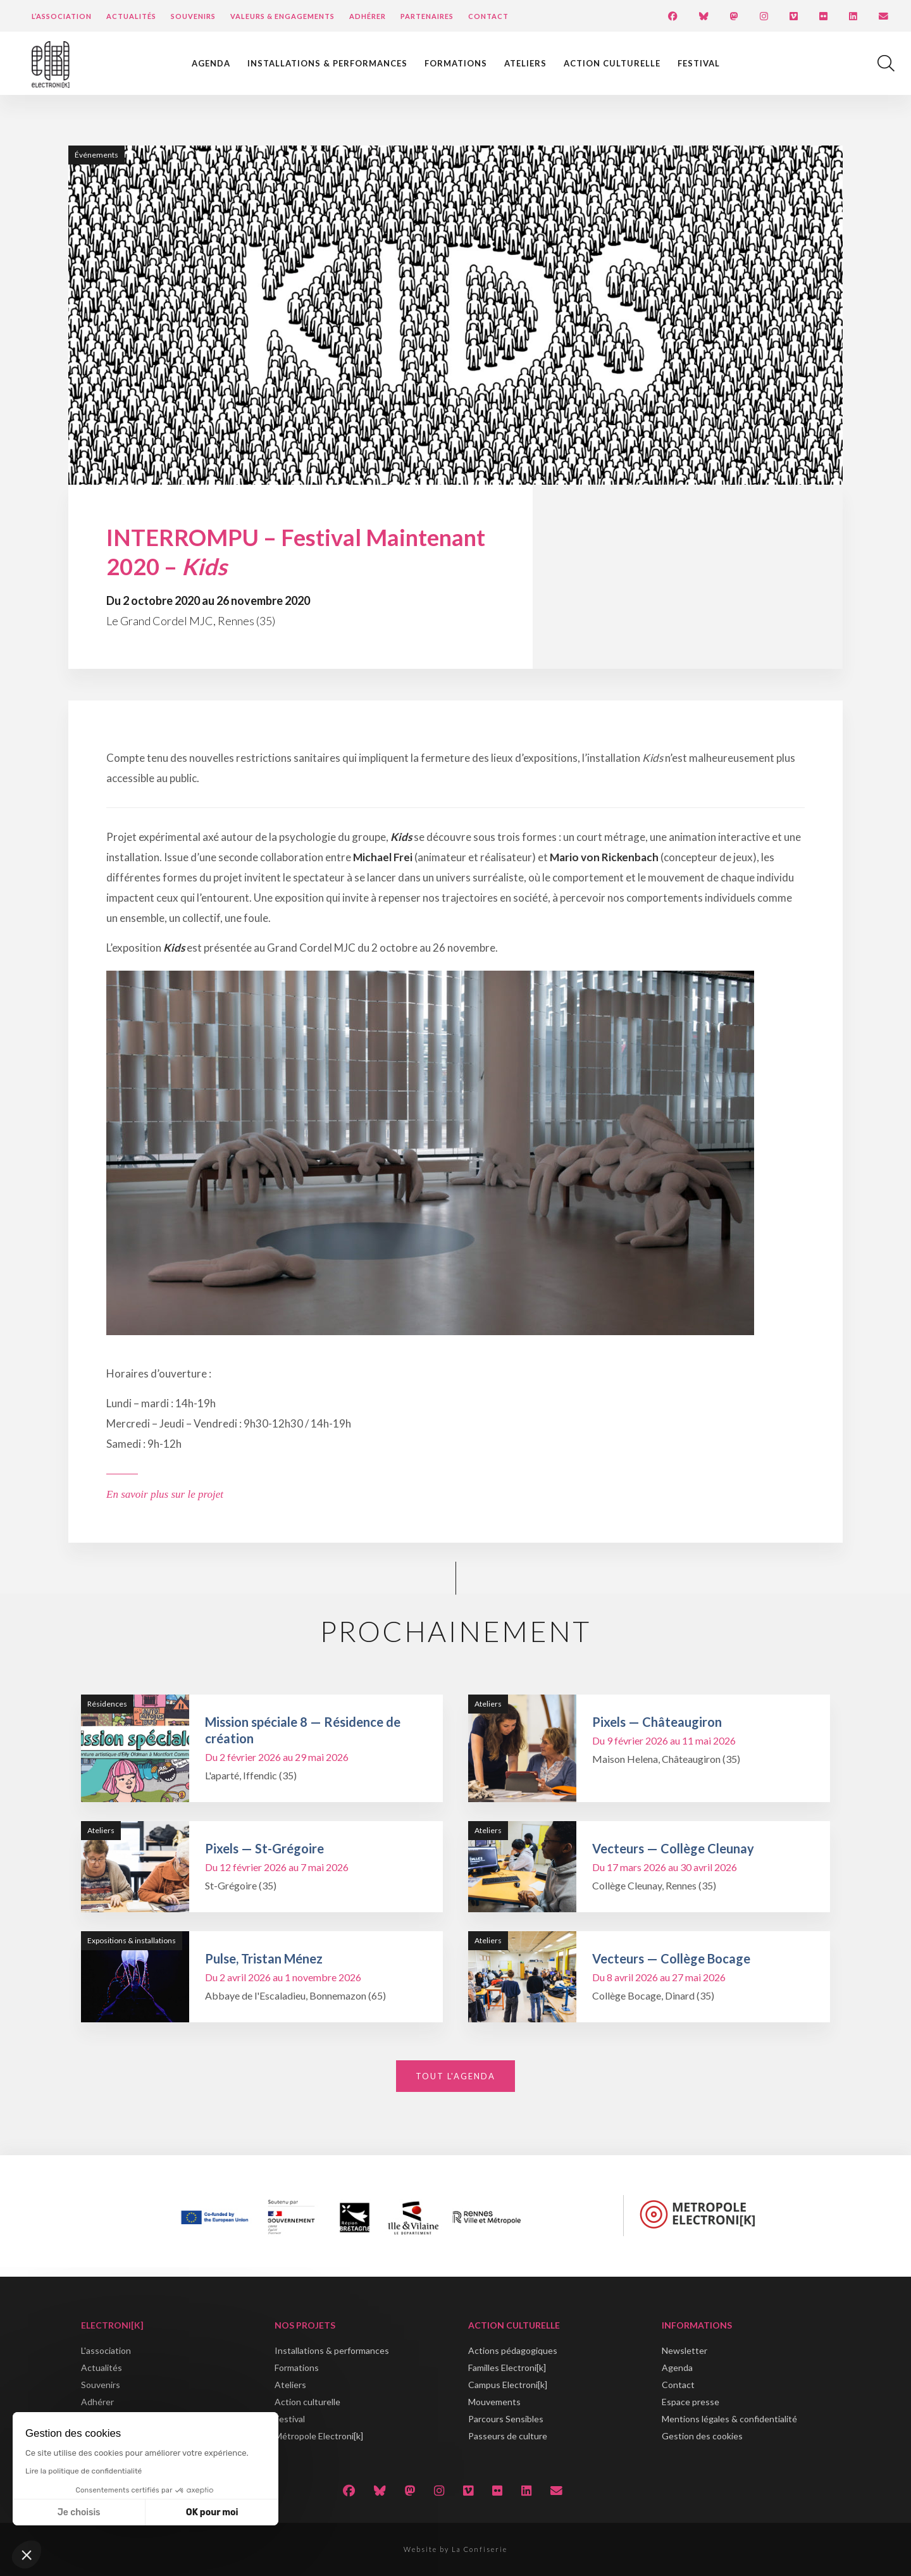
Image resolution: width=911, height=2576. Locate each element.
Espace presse (690, 2401)
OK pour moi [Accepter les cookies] (212, 2512)
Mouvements (494, 2401)
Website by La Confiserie (455, 2549)
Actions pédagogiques (512, 2350)
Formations (456, 63)
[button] (26, 2554)
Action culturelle (612, 63)
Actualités (131, 16)
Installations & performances (327, 63)
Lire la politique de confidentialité (83, 2471)
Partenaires (427, 16)
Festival (699, 63)
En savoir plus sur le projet (164, 1494)
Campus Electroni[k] (507, 2384)
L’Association (62, 16)
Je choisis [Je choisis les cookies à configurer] (79, 2512)
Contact (488, 16)
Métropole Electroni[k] (319, 2435)
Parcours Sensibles (505, 2418)
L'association (106, 2350)
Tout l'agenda (455, 2076)
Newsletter (684, 2350)
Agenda (211, 63)
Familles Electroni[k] (507, 2367)
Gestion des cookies (702, 2435)
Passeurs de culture (507, 2435)
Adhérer (367, 16)
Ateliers (525, 63)
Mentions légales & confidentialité (729, 2418)
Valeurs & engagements (282, 16)
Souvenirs (193, 16)
